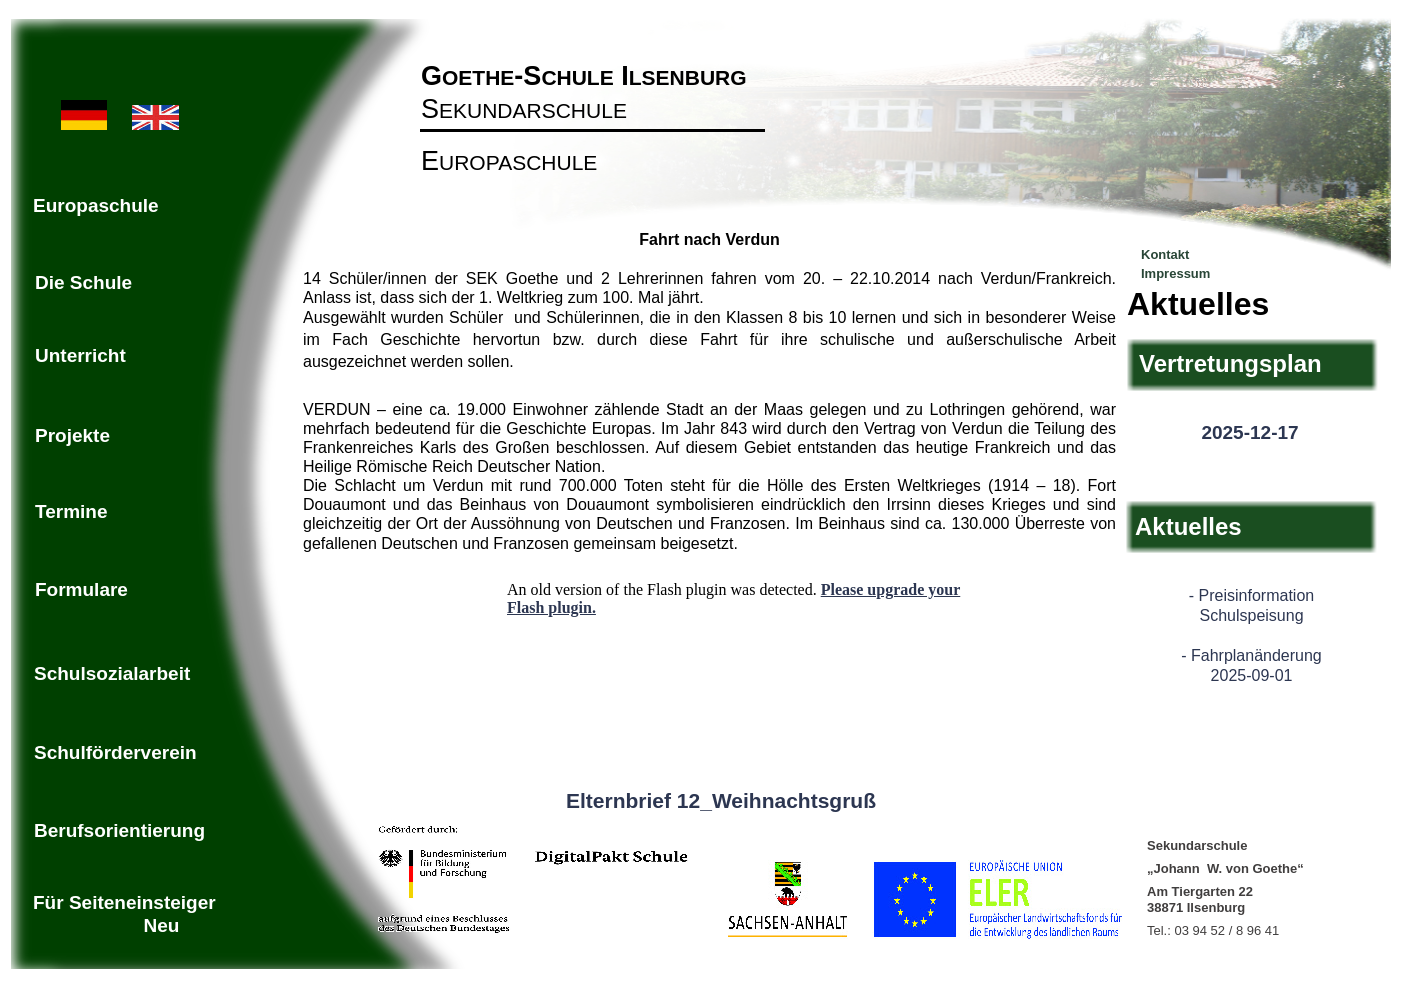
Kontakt (1165, 254)
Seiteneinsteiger (142, 902)
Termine (71, 511)
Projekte (72, 435)
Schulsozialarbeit (112, 673)
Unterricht (80, 355)
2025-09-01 (1252, 675)
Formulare (81, 589)
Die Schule (83, 282)
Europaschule (96, 205)
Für (51, 902)
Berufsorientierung (119, 830)
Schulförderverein (115, 752)
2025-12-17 (1249, 432)
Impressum (1175, 273)
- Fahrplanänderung (1251, 655)
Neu (162, 925)
